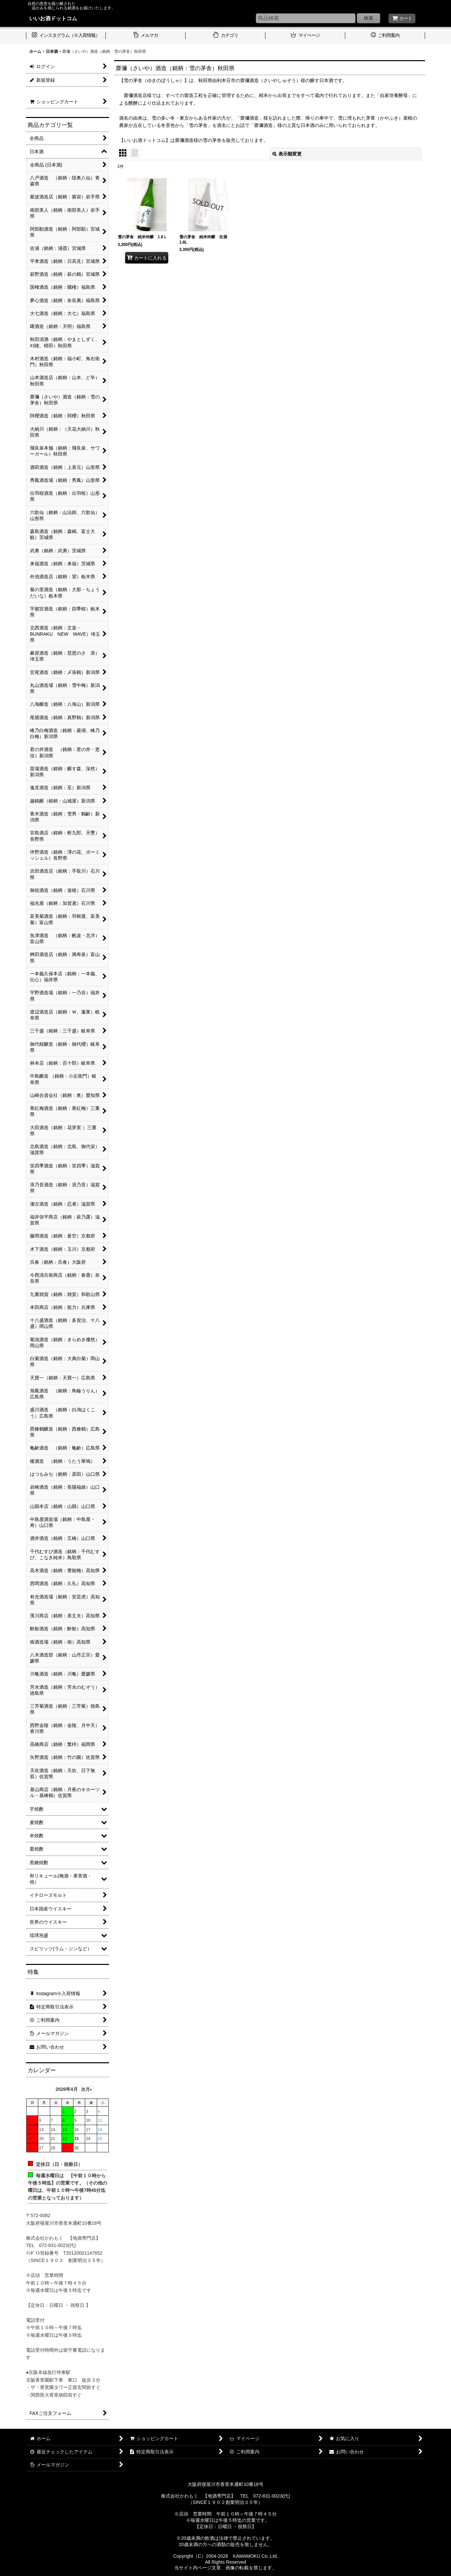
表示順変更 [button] (287, 154)
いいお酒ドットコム (53, 18)
